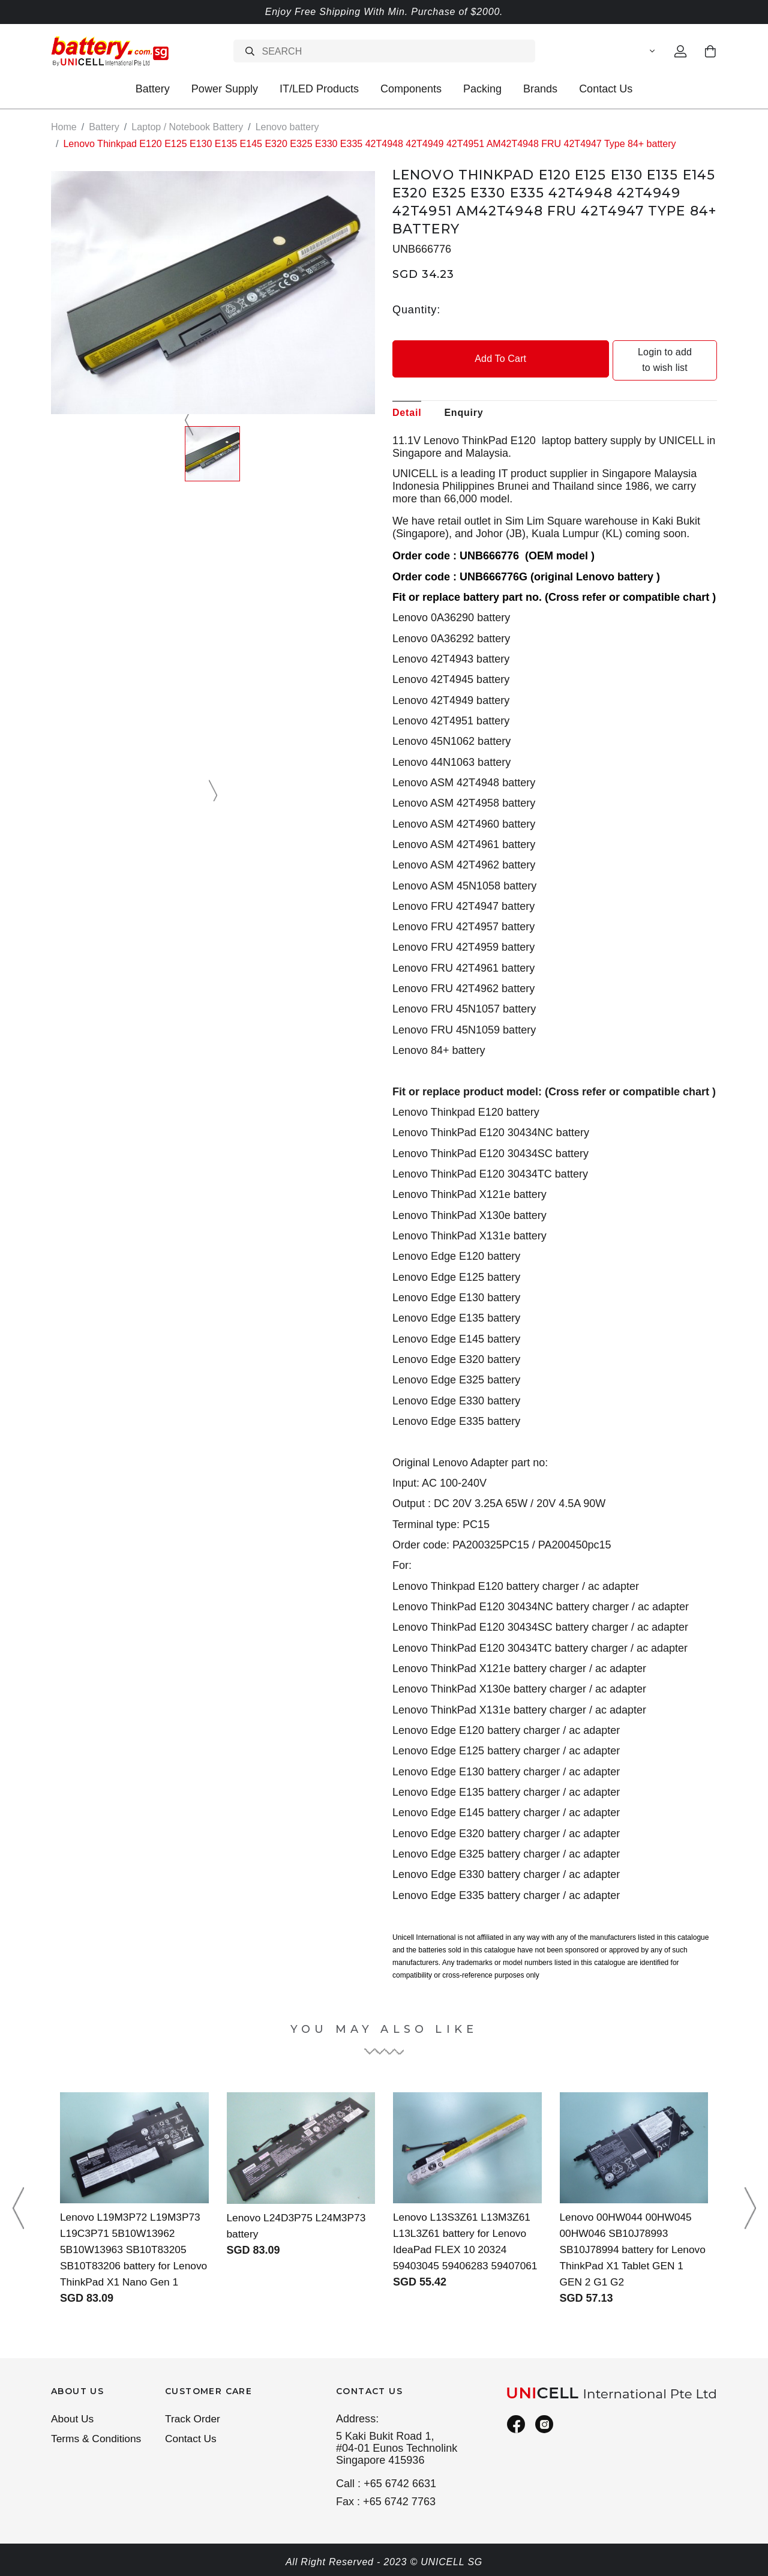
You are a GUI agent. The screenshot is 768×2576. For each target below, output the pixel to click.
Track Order (194, 2419)
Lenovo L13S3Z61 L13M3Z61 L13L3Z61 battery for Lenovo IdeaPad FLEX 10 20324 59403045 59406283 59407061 (464, 2233)
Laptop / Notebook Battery (187, 127)
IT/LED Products (319, 89)
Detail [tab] (406, 396)
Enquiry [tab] (463, 396)
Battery (153, 89)
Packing (482, 89)
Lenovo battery (287, 127)
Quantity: (416, 309)
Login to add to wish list (637, 352)
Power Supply (224, 89)
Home (64, 127)
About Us (73, 2419)
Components (411, 89)
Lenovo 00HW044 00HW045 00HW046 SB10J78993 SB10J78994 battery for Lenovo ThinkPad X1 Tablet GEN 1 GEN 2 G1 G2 (628, 2233)
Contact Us (605, 89)
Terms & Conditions (98, 2440)
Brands (540, 89)
